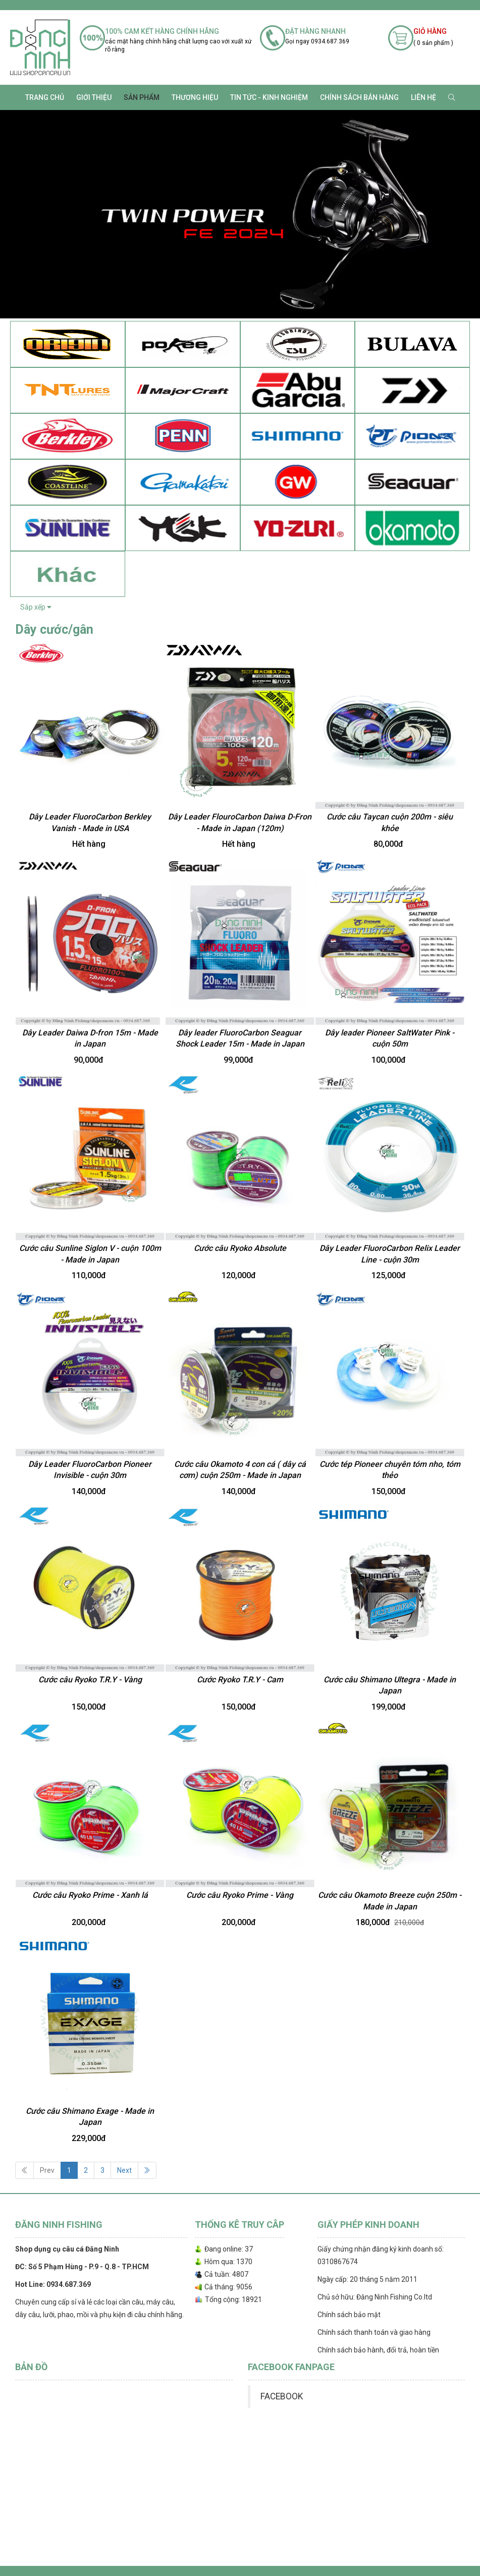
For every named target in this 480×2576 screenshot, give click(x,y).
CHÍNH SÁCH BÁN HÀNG (359, 97)
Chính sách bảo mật (349, 2315)
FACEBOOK (281, 2396)
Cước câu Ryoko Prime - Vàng (239, 1895)
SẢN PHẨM (141, 97)
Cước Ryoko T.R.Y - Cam (240, 1679)
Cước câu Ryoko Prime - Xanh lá (90, 1895)
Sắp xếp (35, 607)
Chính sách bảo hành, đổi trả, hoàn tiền (378, 2350)
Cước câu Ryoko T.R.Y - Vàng (90, 1679)
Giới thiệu (94, 97)
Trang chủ (44, 97)
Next (124, 2170)
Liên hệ (423, 97)
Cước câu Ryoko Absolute (240, 1248)
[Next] (147, 2170)
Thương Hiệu (195, 97)
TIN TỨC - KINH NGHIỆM (269, 97)
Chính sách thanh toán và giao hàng (374, 2332)
